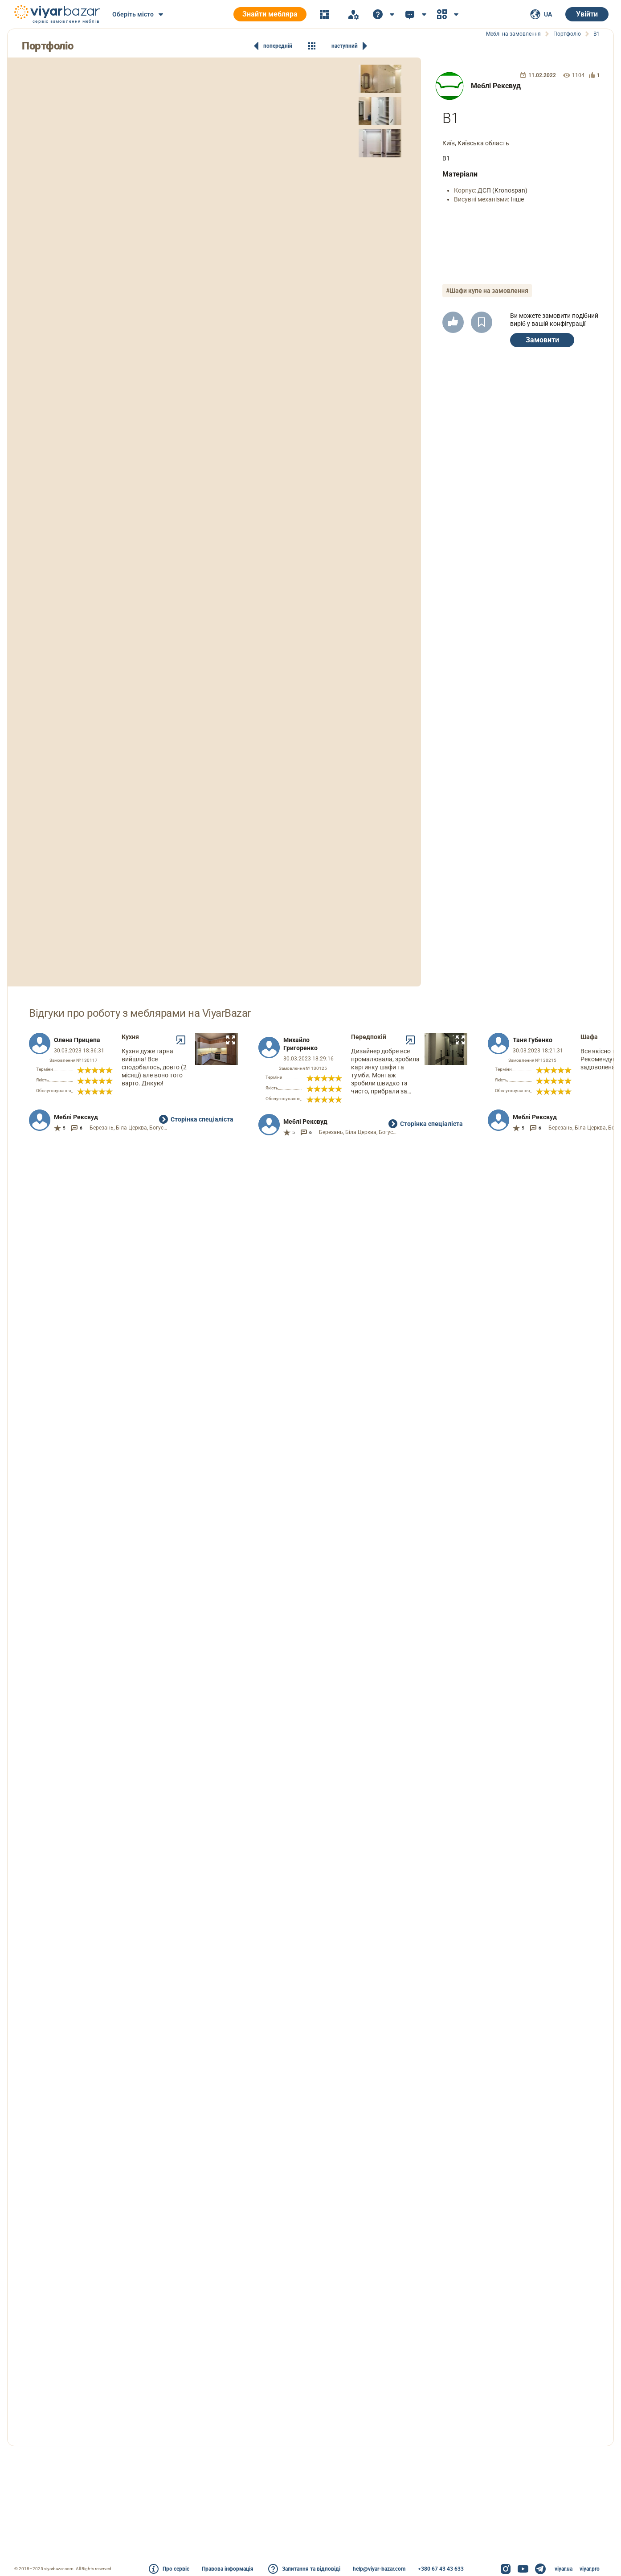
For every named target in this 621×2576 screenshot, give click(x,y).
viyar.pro (590, 2569)
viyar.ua (563, 2569)
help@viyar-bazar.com (379, 2569)
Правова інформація (227, 2569)
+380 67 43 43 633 (441, 2569)
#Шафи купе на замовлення (487, 290)
